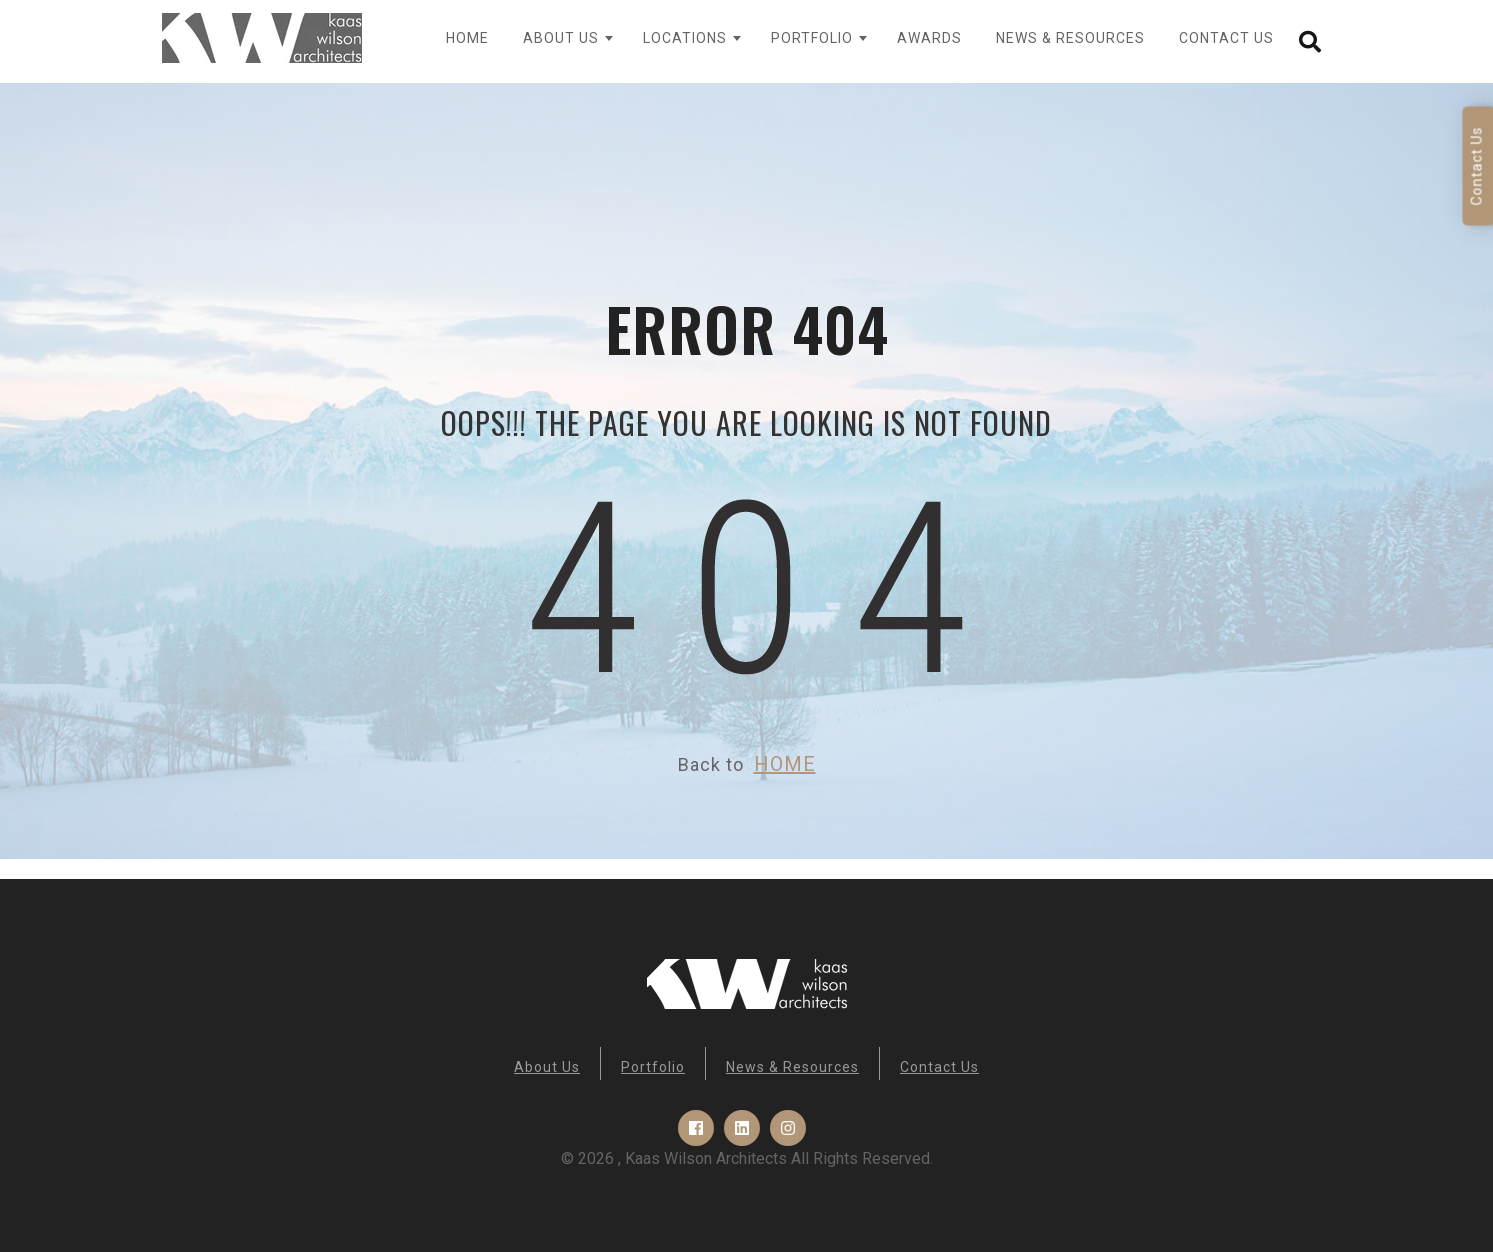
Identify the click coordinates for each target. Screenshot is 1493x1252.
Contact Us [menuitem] (939, 1067)
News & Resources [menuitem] (792, 1067)
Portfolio (812, 38)
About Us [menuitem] (547, 1067)
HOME (785, 764)
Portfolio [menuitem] (653, 1067)
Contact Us (1226, 38)
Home (467, 38)
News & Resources (1070, 38)
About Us (561, 38)
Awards (929, 38)
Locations (685, 38)
